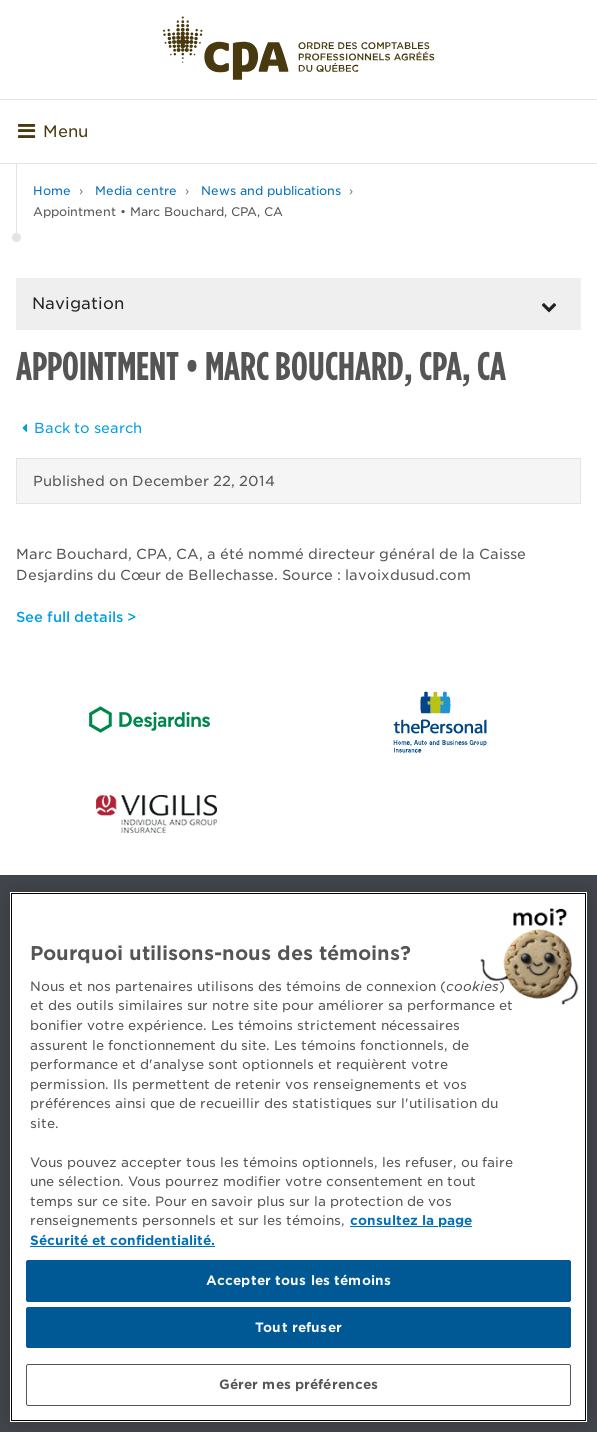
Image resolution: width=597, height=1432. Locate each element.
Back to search (79, 428)
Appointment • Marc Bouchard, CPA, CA (158, 211)
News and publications (271, 190)
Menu (53, 131)
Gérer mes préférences (299, 1384)
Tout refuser (298, 1327)
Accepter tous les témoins (298, 1280)
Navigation (78, 303)
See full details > (76, 617)
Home (52, 190)
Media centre (136, 190)
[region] (298, 1157)
